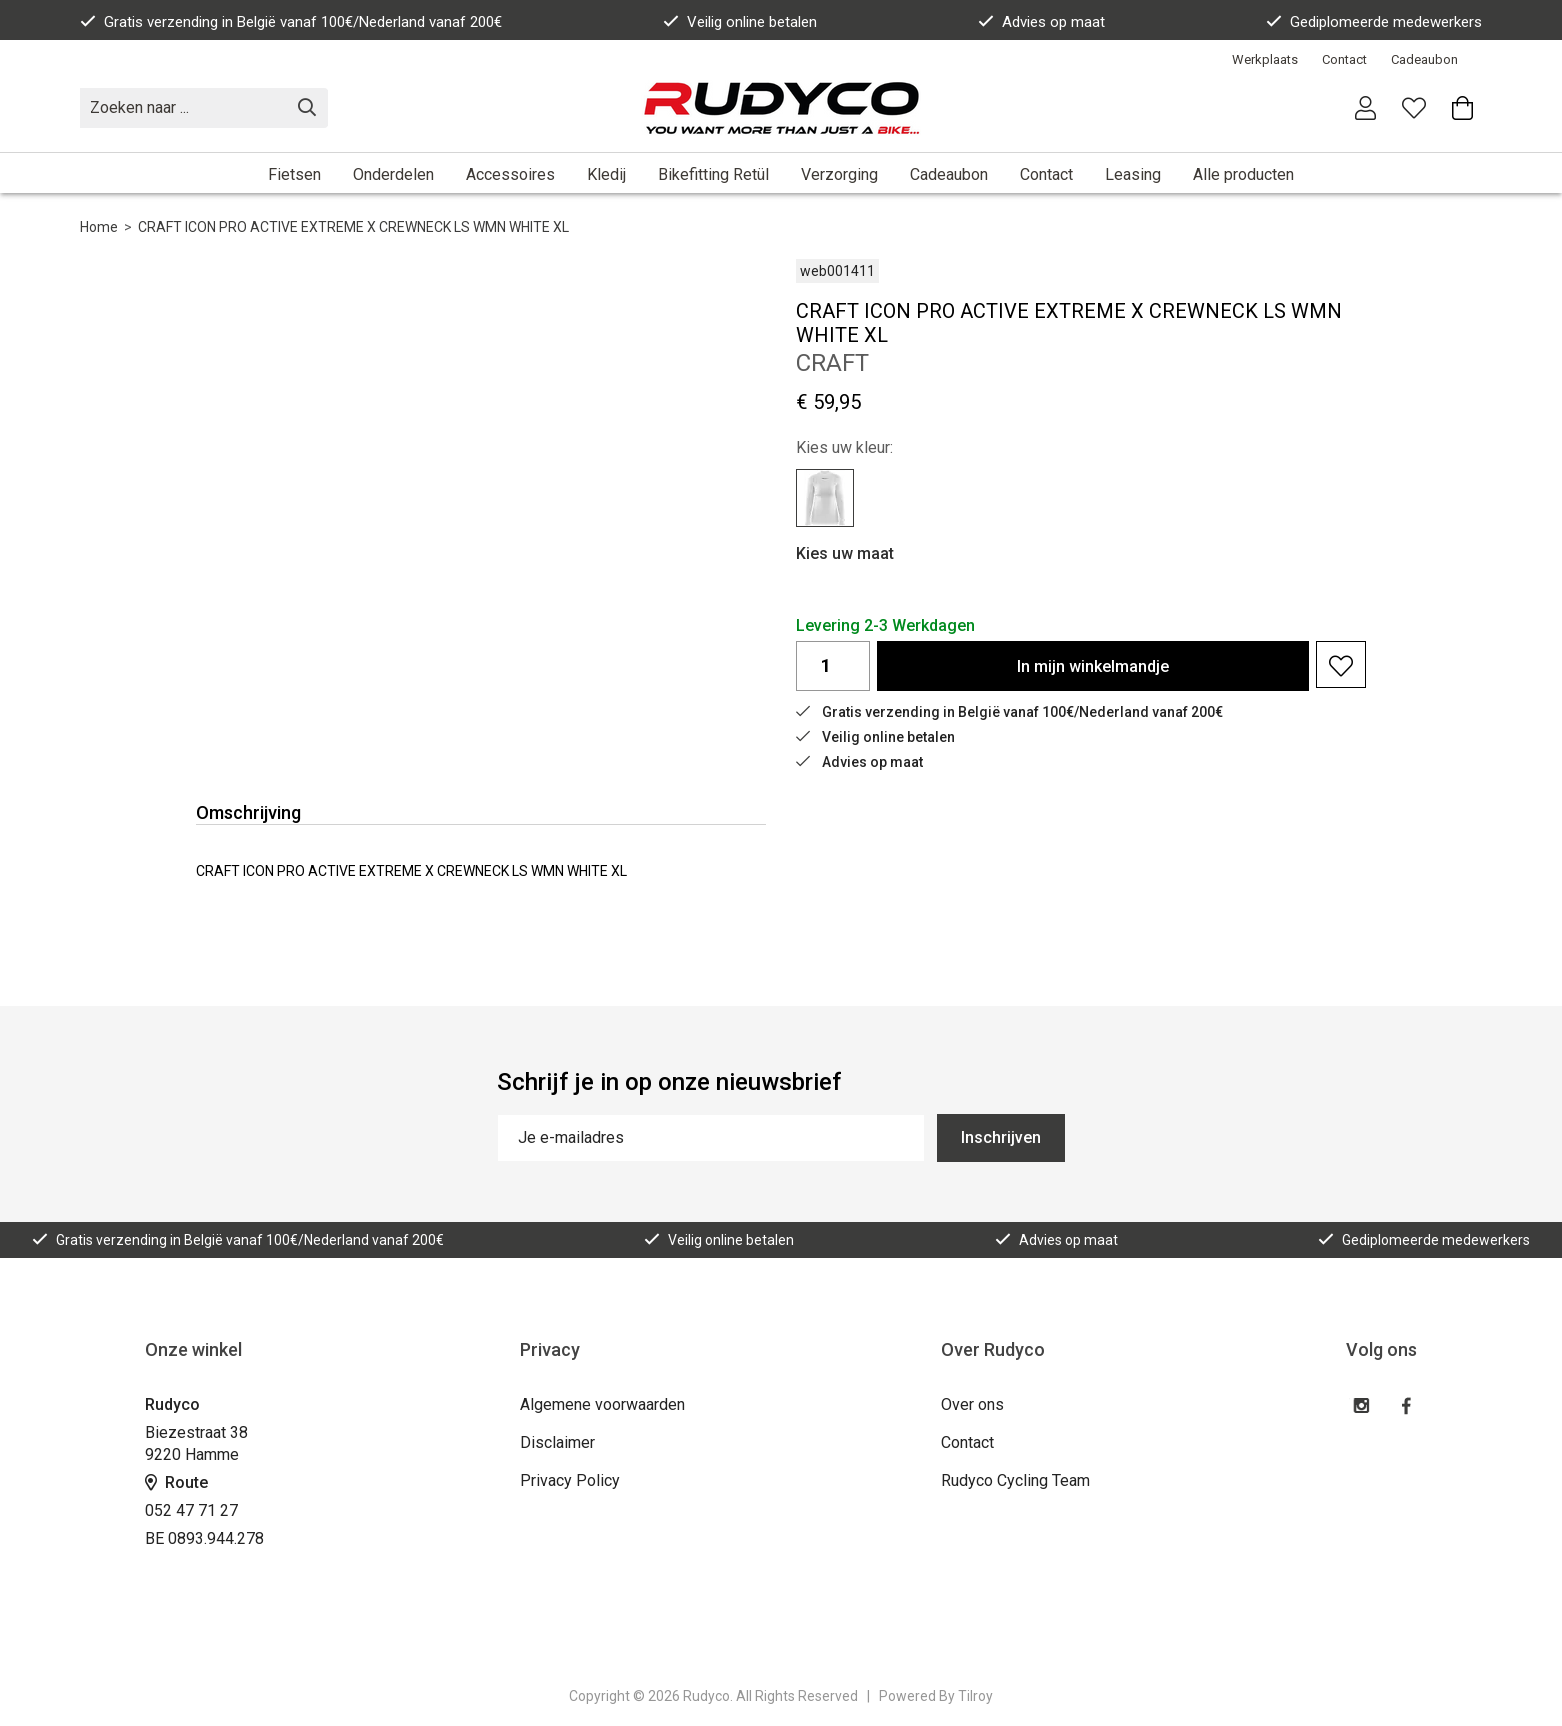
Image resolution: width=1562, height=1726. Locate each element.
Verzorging (839, 174)
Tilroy (975, 1696)
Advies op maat (1041, 22)
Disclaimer (557, 1442)
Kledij (606, 174)
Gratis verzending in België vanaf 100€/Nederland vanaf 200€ (291, 22)
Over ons (972, 1404)
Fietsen (294, 174)
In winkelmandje (1093, 666)
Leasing (1133, 174)
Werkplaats (1265, 59)
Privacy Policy (570, 1480)
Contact (1344, 59)
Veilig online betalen (740, 22)
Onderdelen (393, 174)
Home (99, 227)
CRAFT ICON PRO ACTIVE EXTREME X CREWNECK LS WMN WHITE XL (353, 227)
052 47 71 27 (191, 1510)
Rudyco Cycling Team (1015, 1480)
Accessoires (510, 174)
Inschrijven (1001, 1137)
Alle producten (1243, 174)
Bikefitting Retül (713, 174)
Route (176, 1482)
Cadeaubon (1424, 59)
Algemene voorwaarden (602, 1404)
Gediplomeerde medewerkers (1374, 22)
